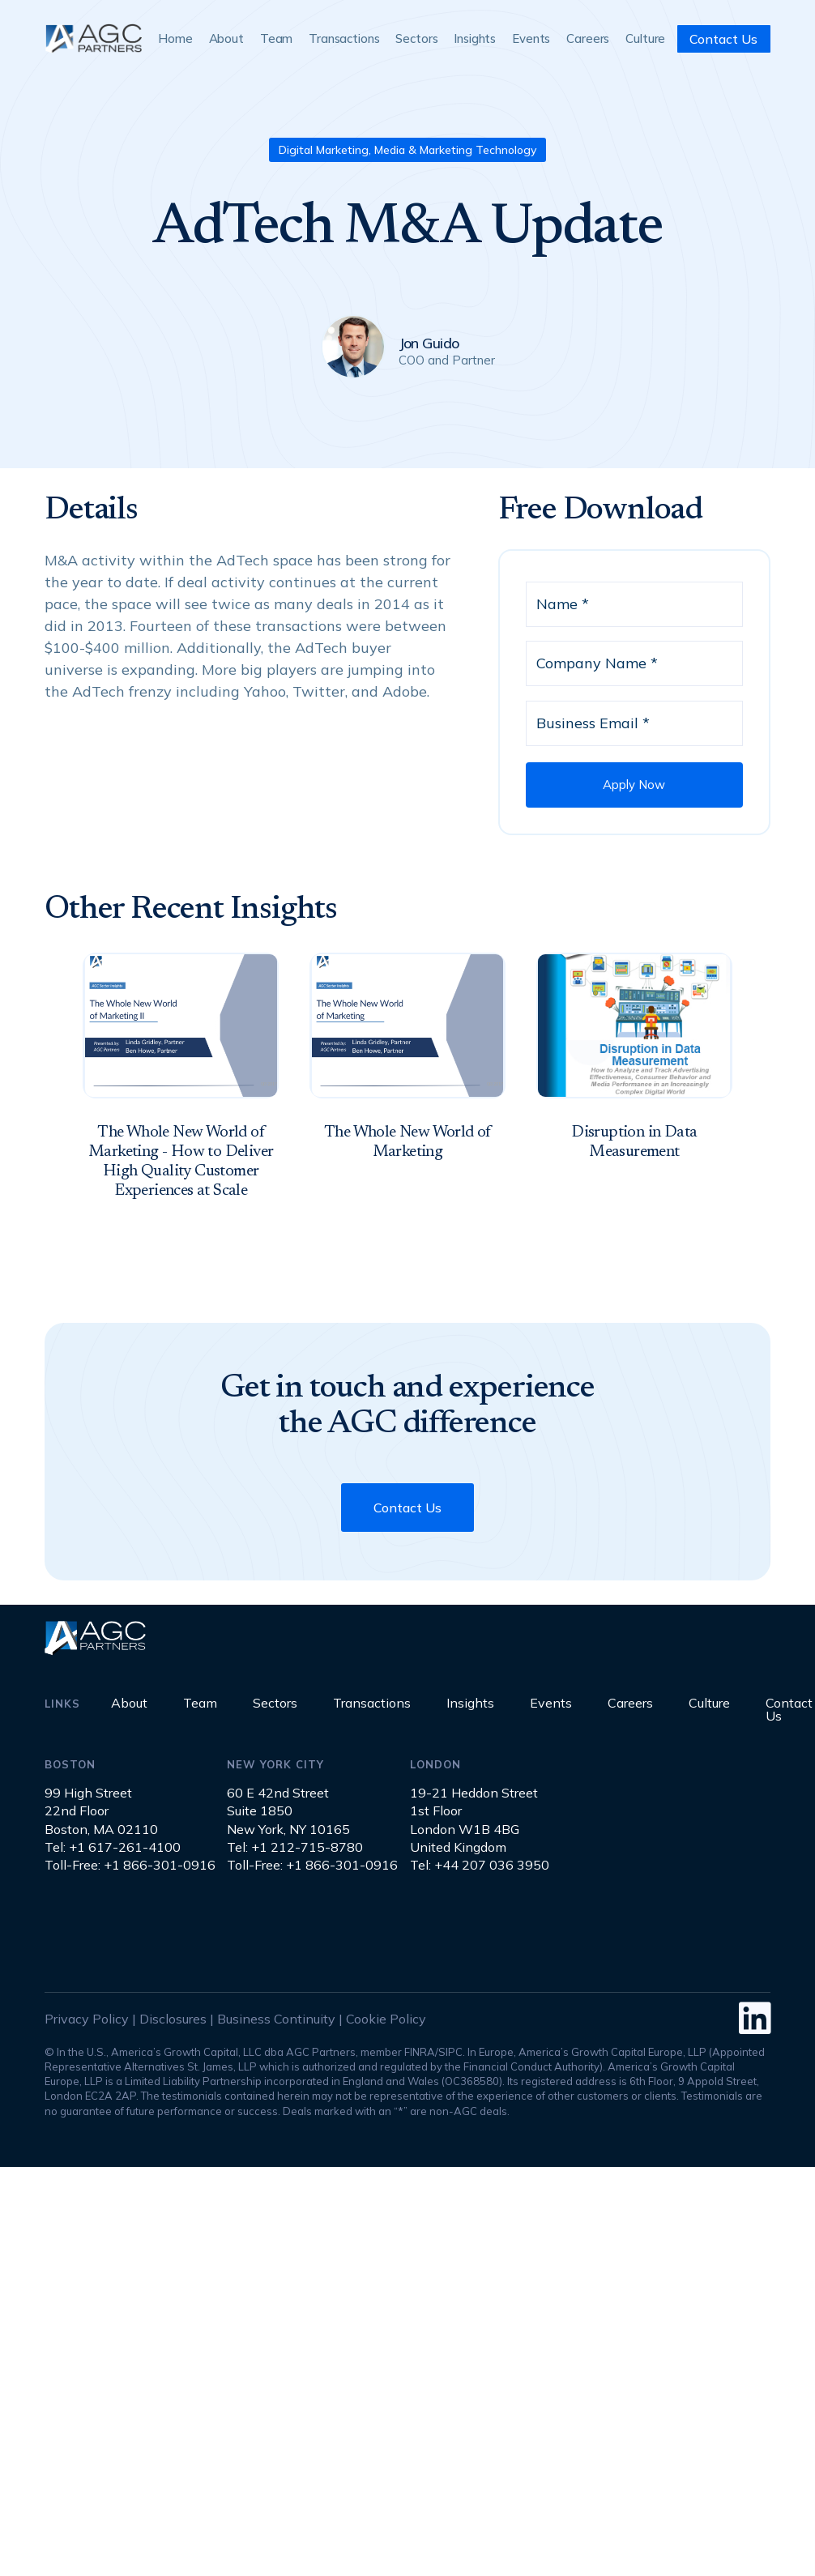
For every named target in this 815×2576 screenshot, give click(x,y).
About (226, 38)
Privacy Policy (87, 2019)
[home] (93, 38)
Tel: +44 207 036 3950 (479, 1865)
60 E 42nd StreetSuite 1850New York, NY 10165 (288, 1811)
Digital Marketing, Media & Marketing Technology (407, 150)
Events (531, 38)
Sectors (416, 38)
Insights (475, 38)
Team (276, 38)
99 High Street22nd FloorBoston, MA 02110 (101, 1811)
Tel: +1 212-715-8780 (295, 1847)
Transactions (344, 38)
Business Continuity (276, 2019)
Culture (645, 38)
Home (175, 38)
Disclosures (173, 2019)
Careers (587, 38)
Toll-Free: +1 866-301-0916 (130, 1865)
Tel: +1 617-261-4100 (113, 1847)
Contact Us (723, 39)
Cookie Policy (386, 2019)
